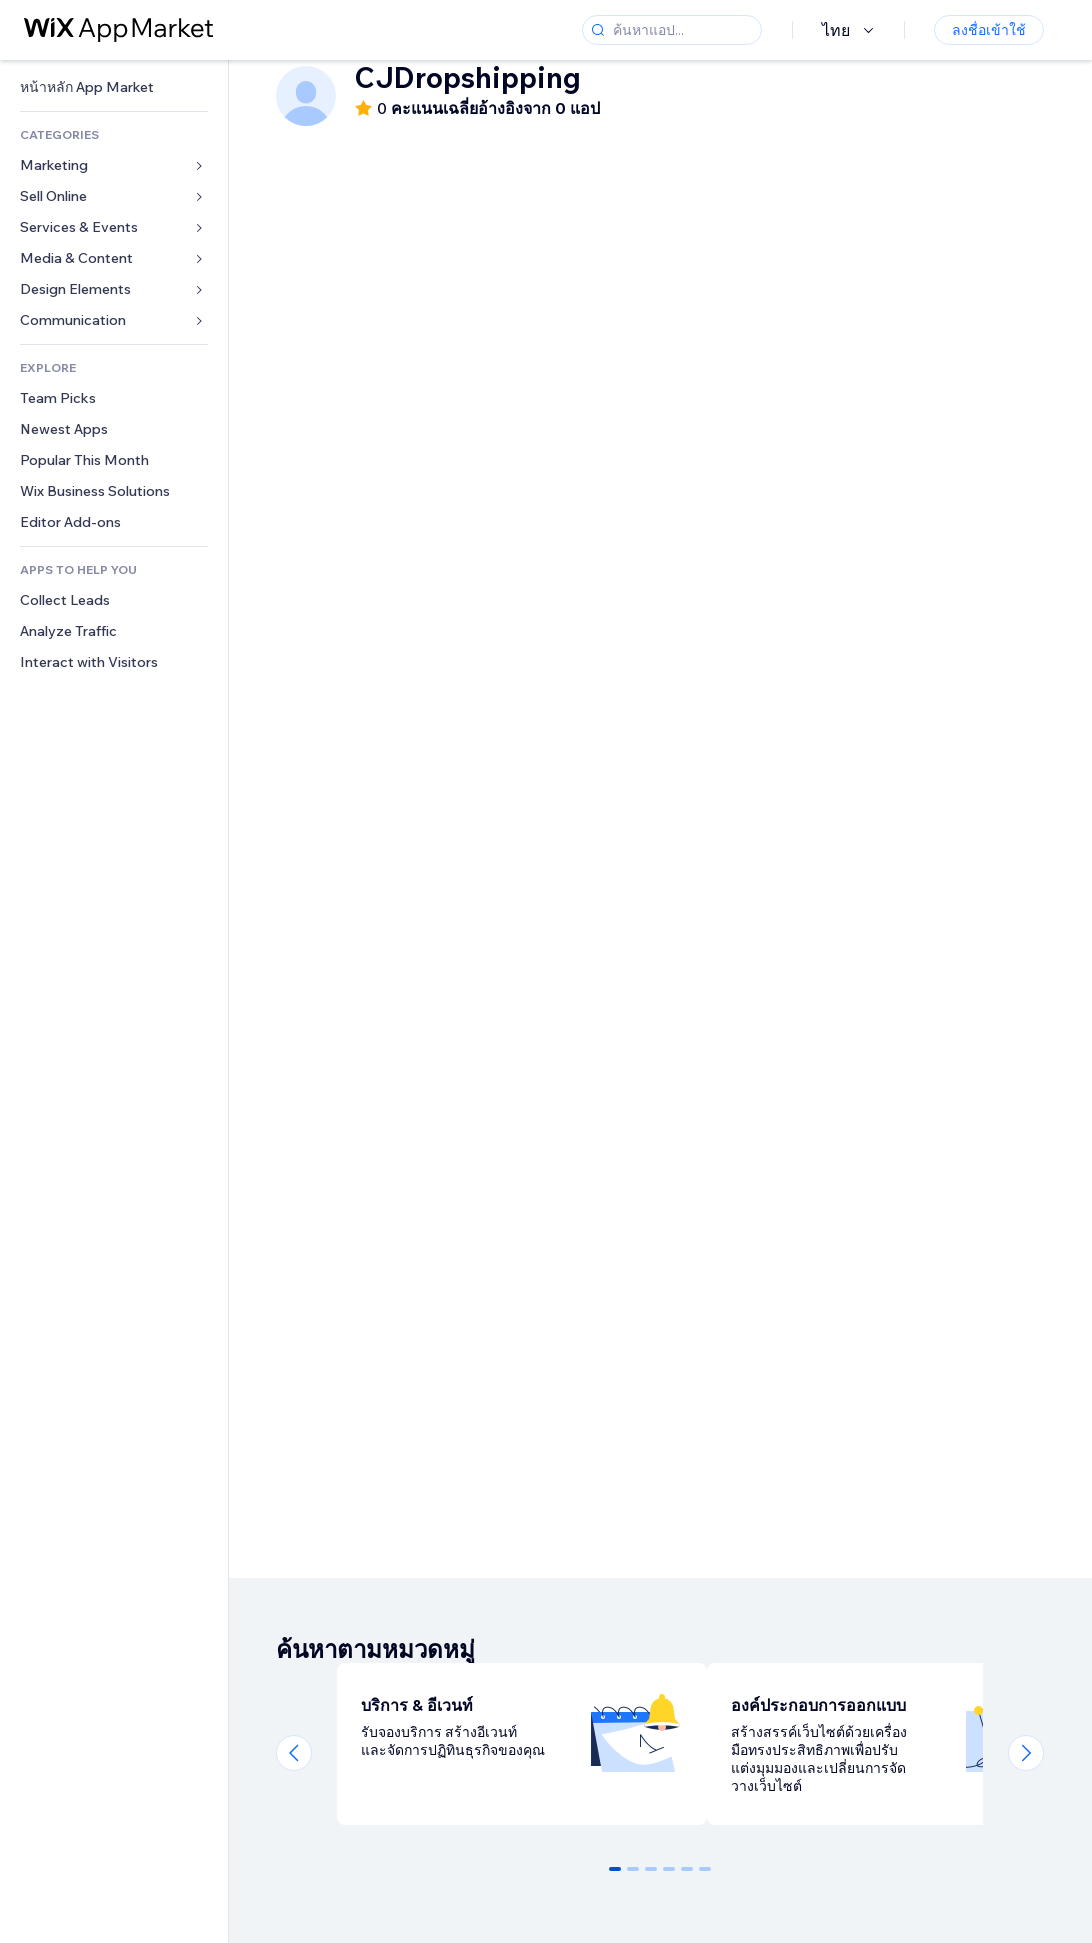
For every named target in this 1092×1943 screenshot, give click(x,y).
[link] (114, 87)
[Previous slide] (294, 1753)
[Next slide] (1026, 1753)
